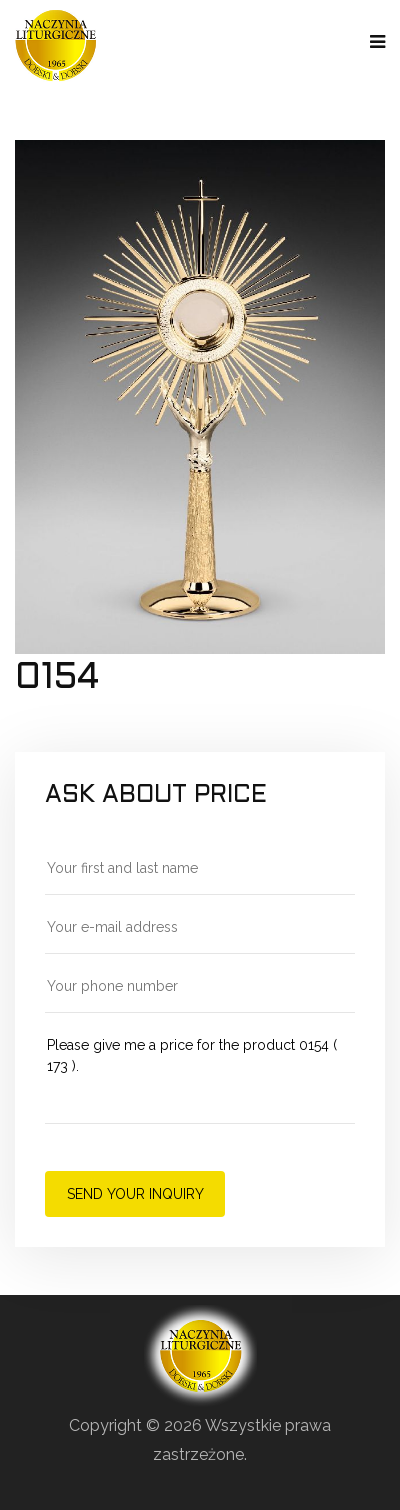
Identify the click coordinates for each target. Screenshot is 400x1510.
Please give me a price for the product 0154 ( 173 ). (200, 1078)
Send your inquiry (135, 1194)
